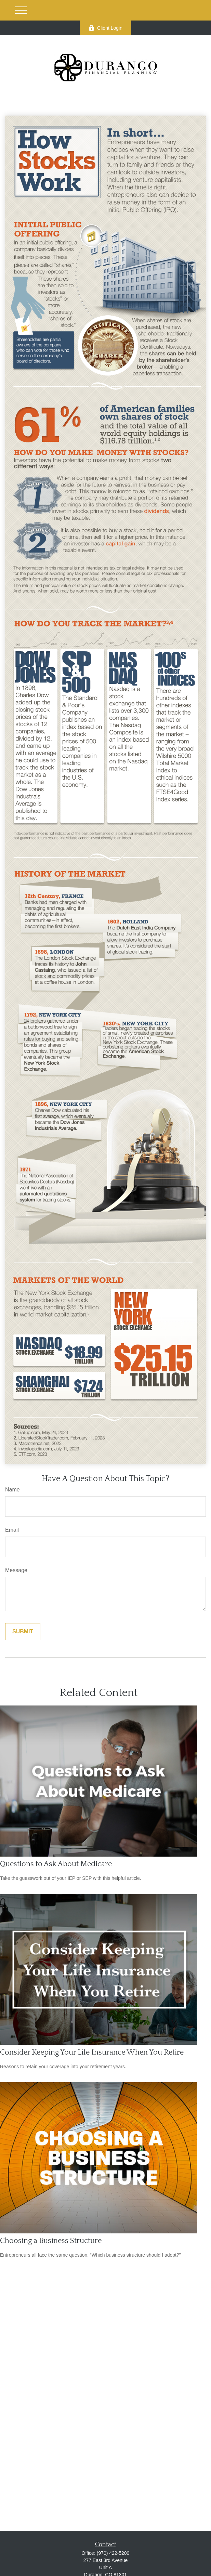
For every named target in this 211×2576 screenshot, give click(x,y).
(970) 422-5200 (113, 2553)
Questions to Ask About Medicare (56, 1864)
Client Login (105, 28)
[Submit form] (22, 1631)
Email (12, 1530)
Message (16, 1570)
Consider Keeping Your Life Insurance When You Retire (92, 2052)
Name (12, 1489)
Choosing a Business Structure (51, 2240)
